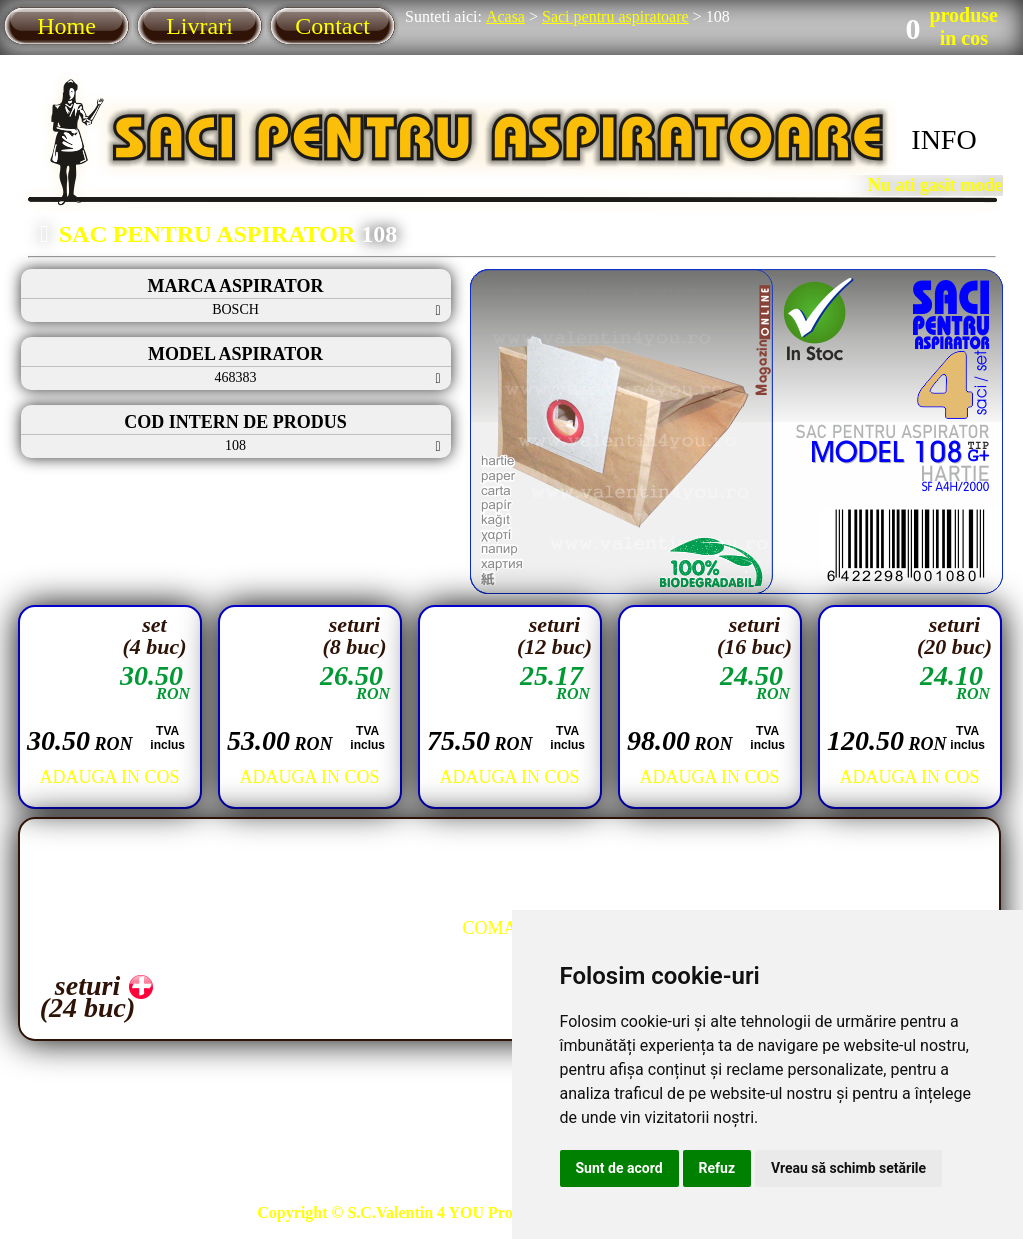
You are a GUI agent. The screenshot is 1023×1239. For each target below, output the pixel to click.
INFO (943, 139)
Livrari (199, 26)
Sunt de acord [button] (619, 1168)
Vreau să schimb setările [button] (848, 1168)
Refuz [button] (717, 1168)
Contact (332, 26)
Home (66, 26)
